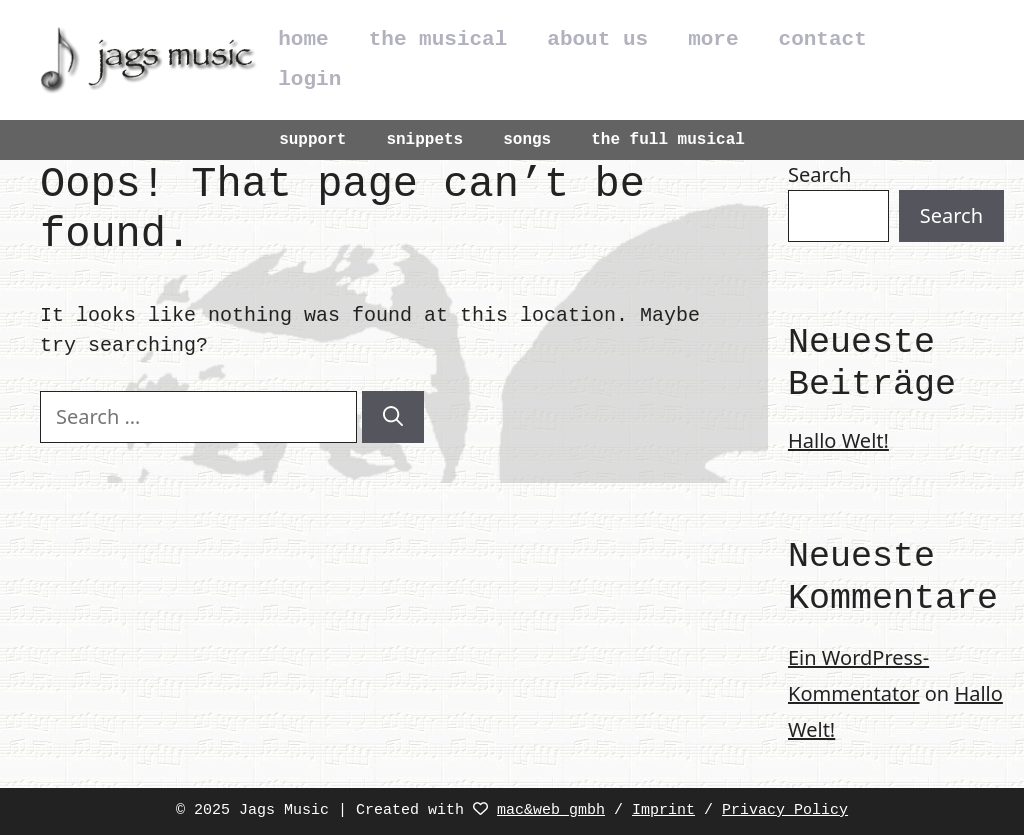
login (309, 79)
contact (823, 39)
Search (819, 174)
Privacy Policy (785, 810)
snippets (424, 140)
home (303, 39)
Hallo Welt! (838, 440)
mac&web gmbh (551, 810)
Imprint (663, 810)
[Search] (393, 417)
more (713, 39)
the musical (438, 39)
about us (597, 39)
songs (527, 140)
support (312, 140)
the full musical (668, 140)
